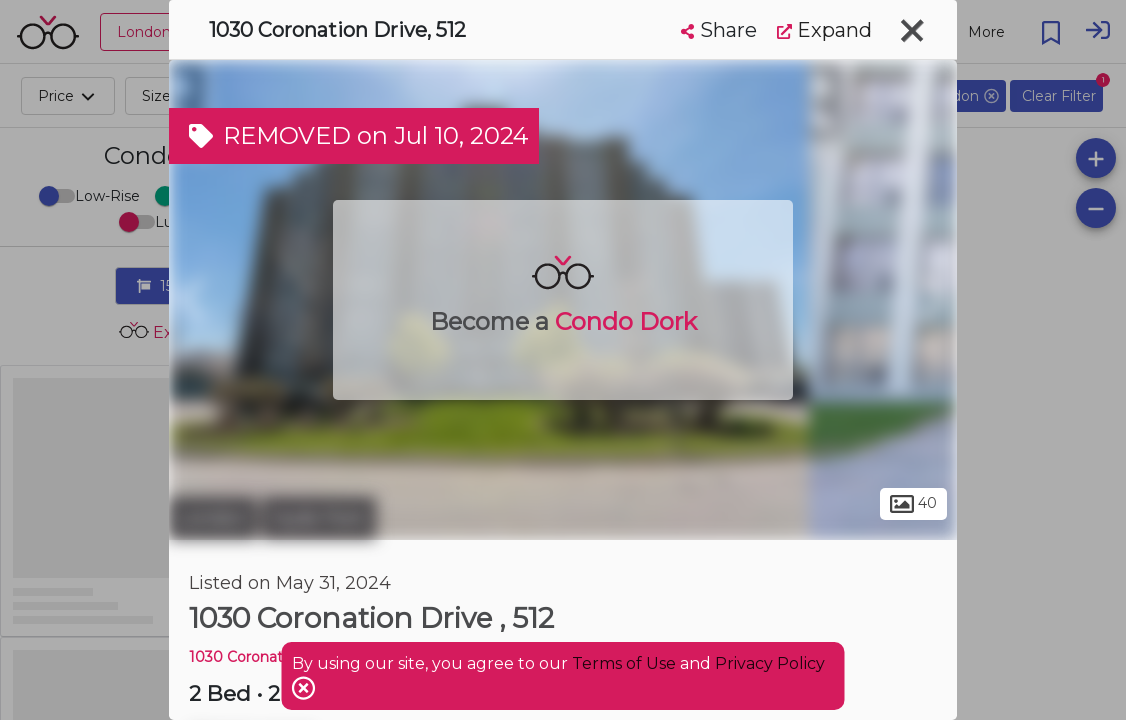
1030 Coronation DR (260, 657)
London (213, 518)
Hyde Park (319, 518)
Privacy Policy (770, 663)
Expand (824, 30)
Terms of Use (624, 663)
